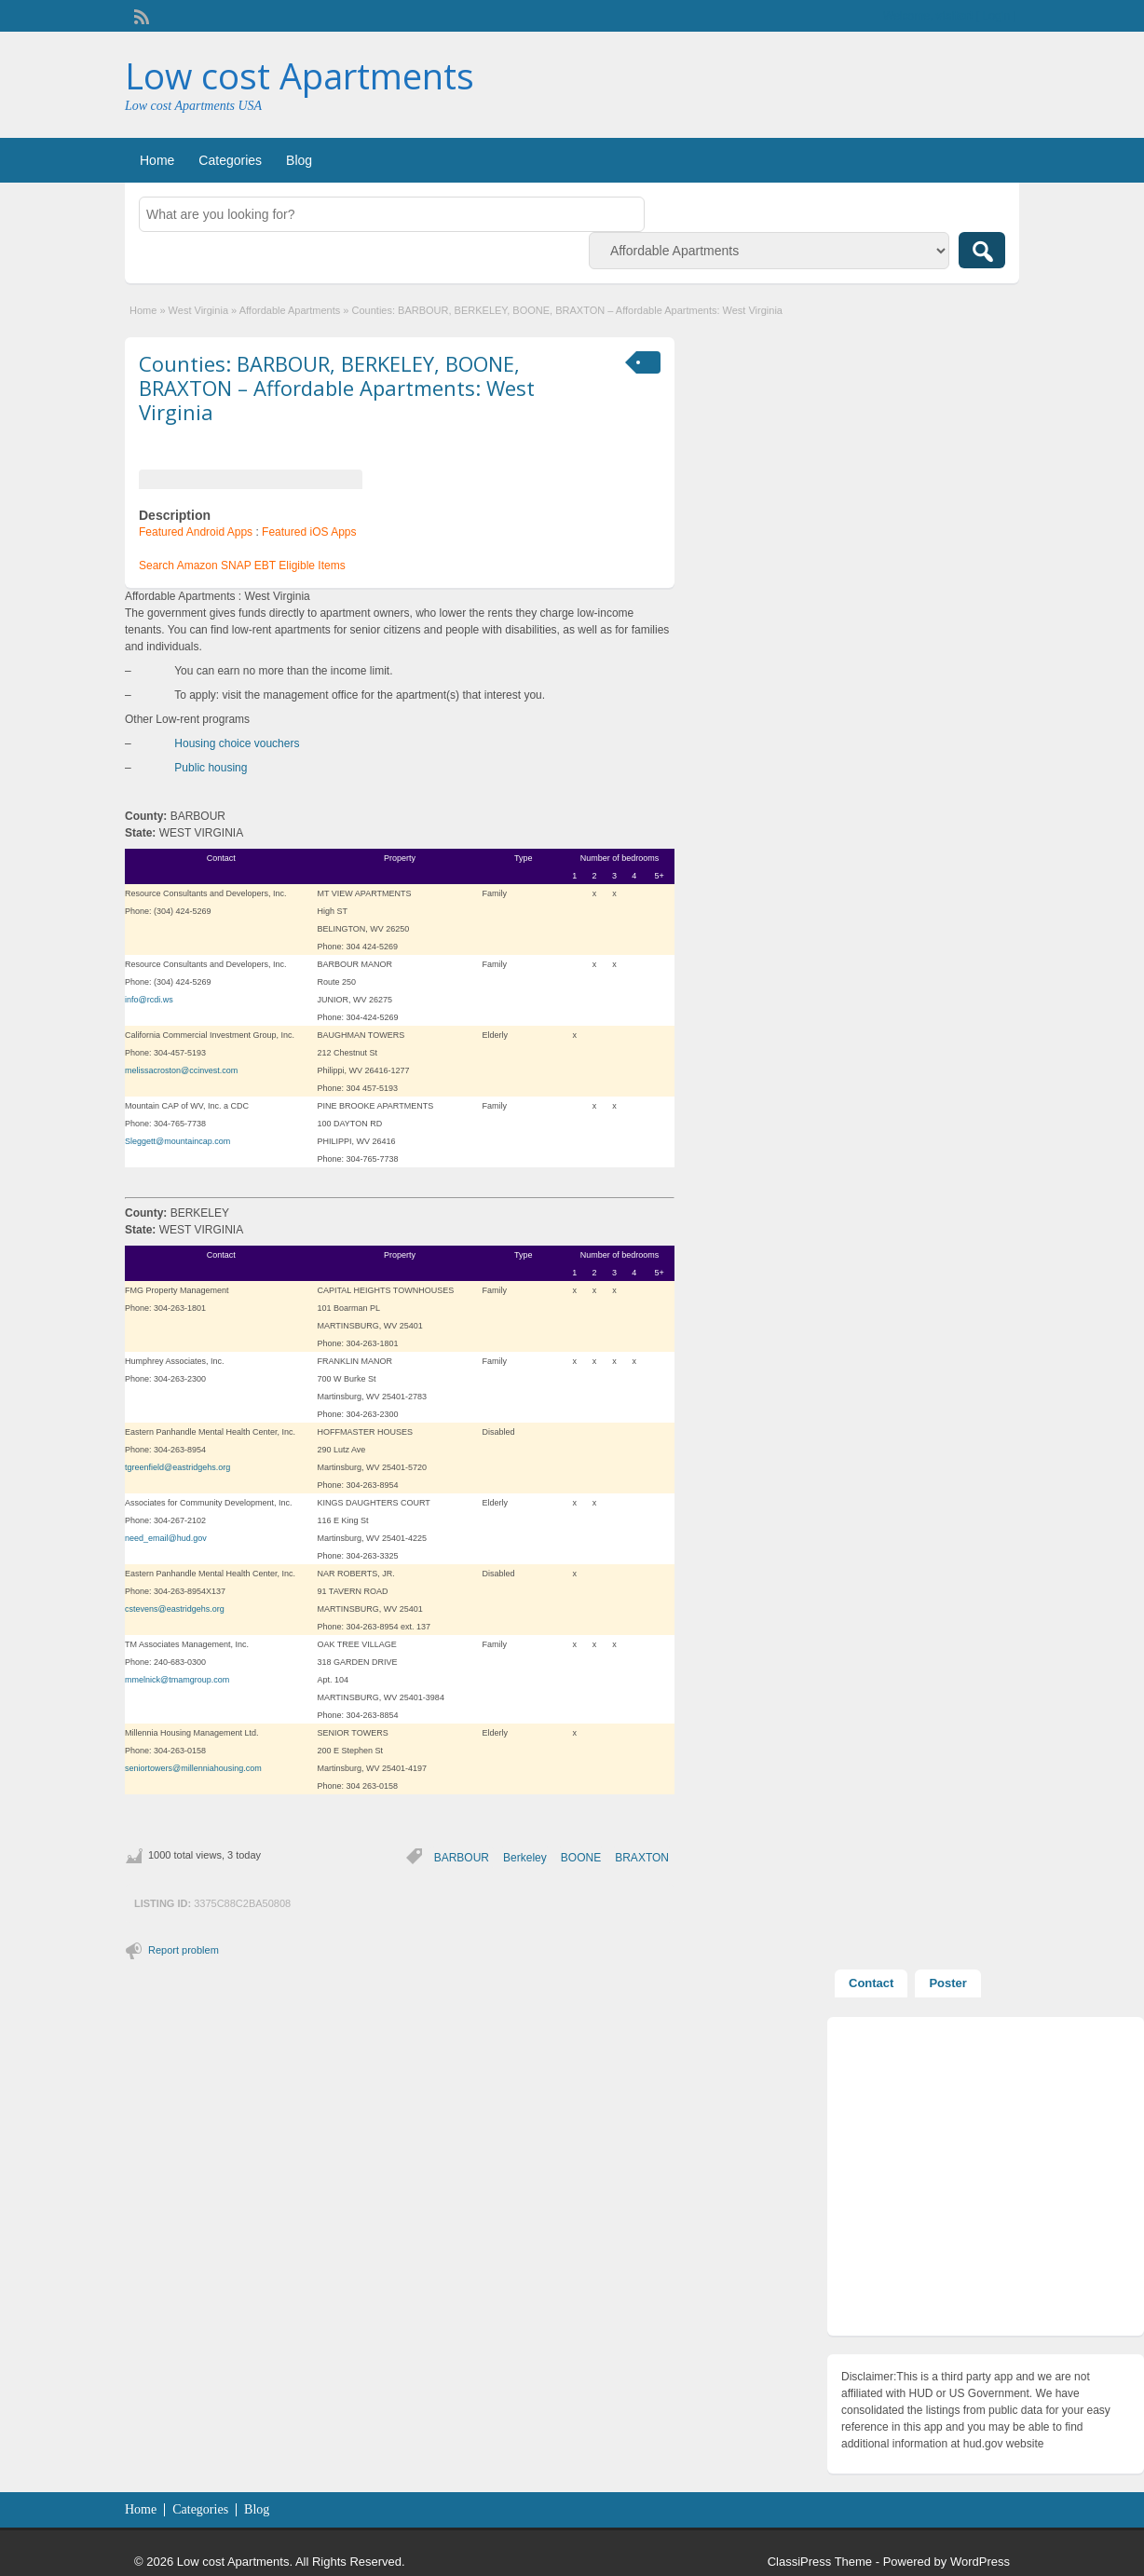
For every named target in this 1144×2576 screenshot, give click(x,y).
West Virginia (198, 310)
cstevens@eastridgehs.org (175, 1609)
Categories (230, 160)
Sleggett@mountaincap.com (177, 1141)
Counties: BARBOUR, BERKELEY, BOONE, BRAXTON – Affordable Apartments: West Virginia (337, 388)
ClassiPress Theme (820, 2562)
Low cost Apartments (299, 75)
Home (157, 160)
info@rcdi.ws (149, 999)
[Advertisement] (985, 2181)
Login (996, 15)
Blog (299, 160)
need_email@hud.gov (166, 1538)
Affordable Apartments (290, 310)
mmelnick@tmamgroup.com (177, 1679)
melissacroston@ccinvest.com (181, 1070)
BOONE (581, 1857)
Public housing (210, 767)
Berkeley (525, 1857)
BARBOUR (461, 1857)
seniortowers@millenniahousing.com (193, 1768)
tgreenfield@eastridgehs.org (177, 1467)
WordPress (980, 2562)
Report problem (183, 1950)
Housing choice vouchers (236, 743)
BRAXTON (642, 1857)
